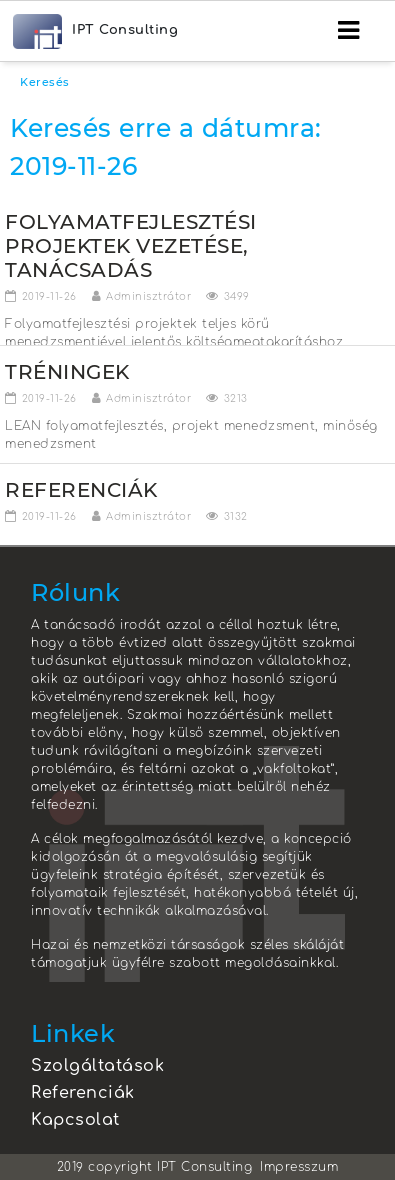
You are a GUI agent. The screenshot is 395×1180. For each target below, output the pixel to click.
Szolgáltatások (97, 1066)
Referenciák (83, 1093)
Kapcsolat (75, 1120)
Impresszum (299, 1167)
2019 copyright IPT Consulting (155, 1167)
